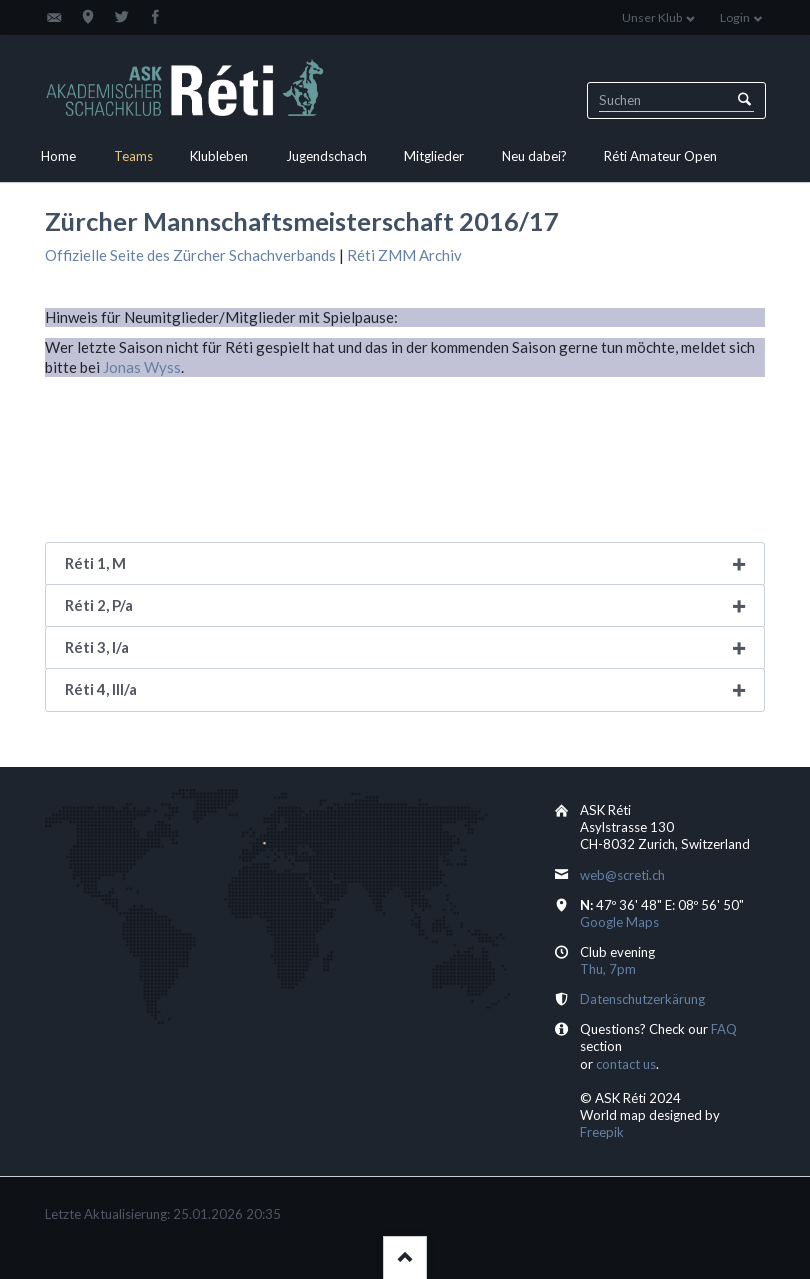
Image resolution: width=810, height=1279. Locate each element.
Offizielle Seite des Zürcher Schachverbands (190, 255)
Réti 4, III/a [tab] (101, 689)
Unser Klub (652, 17)
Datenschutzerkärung (642, 999)
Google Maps (619, 922)
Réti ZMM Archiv (404, 255)
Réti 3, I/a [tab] (97, 647)
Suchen (744, 100)
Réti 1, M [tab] (95, 563)
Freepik (602, 1132)
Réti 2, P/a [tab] (99, 605)
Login (735, 17)
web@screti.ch (622, 875)
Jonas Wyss (142, 367)
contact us (626, 1064)
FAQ (724, 1029)
